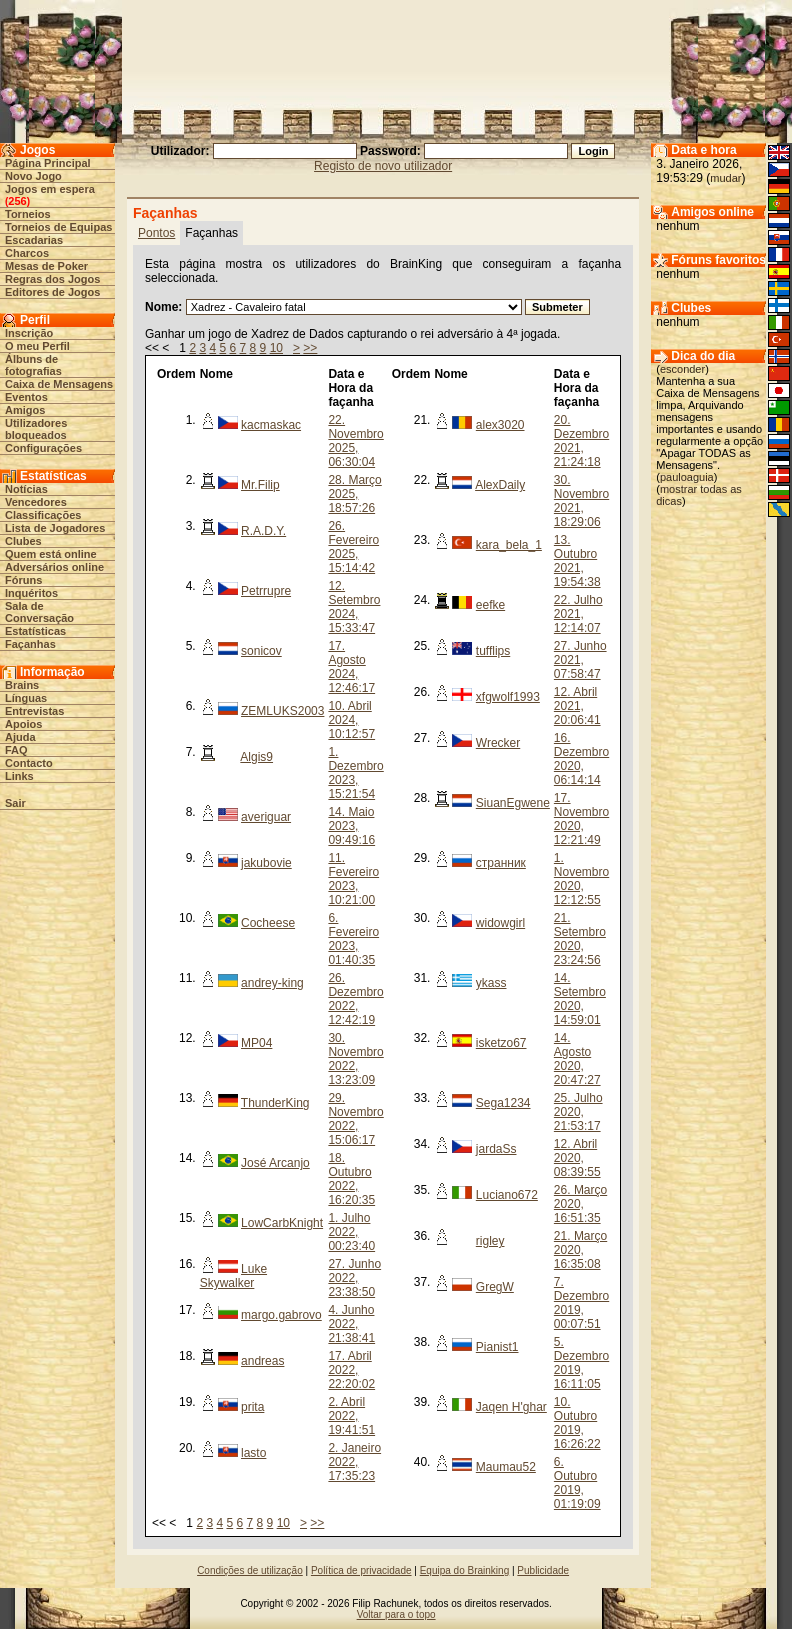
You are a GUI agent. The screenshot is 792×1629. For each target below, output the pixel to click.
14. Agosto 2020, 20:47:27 (577, 1059)
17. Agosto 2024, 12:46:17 (351, 667)
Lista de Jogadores (55, 528)
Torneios (28, 214)
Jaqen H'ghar (511, 1407)
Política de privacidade (361, 1570)
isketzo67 (501, 1043)
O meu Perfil (37, 346)
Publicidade (543, 1570)
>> (310, 348)
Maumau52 (506, 1467)
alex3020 (500, 425)
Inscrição (29, 333)
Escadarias (34, 240)
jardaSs (496, 1149)
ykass (491, 983)
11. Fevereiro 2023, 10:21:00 (353, 879)
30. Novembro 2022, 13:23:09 (355, 1059)
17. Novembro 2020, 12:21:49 (581, 819)
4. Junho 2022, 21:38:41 (351, 1324)
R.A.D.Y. (263, 531)
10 (276, 348)
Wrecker (498, 743)
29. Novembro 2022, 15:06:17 (355, 1119)
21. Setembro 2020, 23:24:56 (580, 939)
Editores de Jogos (52, 292)
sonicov (261, 651)
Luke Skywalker (233, 1276)
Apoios (23, 724)
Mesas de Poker (46, 266)
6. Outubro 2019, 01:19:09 (577, 1483)
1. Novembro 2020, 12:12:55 (581, 879)
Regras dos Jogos (52, 279)
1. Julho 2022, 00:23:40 (351, 1232)
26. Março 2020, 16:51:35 (580, 1204)
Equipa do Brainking (465, 1570)
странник (501, 863)
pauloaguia (687, 477)
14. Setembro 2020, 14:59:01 (580, 999)
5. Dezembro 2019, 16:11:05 (581, 1363)
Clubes (23, 541)
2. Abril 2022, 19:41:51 (351, 1416)
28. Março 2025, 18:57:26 (354, 494)
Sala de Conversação (39, 612)
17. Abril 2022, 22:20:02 (351, 1370)
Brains (22, 685)
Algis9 (256, 757)
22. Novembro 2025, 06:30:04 (355, 441)
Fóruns (23, 580)
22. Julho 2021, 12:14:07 (578, 614)
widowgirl (500, 923)
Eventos (26, 397)
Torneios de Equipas (58, 227)
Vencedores (36, 502)
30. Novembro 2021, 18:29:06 (581, 501)
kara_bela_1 (509, 545)
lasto (253, 1453)
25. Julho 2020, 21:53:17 (578, 1112)
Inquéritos (31, 593)
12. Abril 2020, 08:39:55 (577, 1158)
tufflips (493, 651)
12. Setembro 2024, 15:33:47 (354, 607)
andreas (262, 1361)
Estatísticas (35, 631)
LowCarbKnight (282, 1223)
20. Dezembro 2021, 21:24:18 (581, 441)
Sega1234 (503, 1103)
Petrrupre (266, 591)
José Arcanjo (275, 1163)
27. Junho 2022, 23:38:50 (354, 1278)
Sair (15, 803)
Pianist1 (497, 1347)
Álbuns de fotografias (33, 365)
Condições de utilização (250, 1570)
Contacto (29, 763)
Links (19, 776)
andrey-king (272, 983)
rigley (490, 1241)
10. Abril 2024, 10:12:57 (351, 720)
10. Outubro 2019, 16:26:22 (577, 1423)
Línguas (26, 698)
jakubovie (266, 863)
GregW (495, 1287)
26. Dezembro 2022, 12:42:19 (355, 999)
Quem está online (51, 554)
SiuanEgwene (513, 803)
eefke (490, 605)
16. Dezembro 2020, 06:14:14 (581, 759)
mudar (725, 178)
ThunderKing (275, 1103)
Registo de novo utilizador (383, 166)
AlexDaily (500, 485)
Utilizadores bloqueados (36, 429)
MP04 (256, 1043)
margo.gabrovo (281, 1315)
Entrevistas (34, 711)
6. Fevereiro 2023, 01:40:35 (353, 939)
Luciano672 (507, 1195)
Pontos (156, 233)
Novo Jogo (33, 176)
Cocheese (268, 923)
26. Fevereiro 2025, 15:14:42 (353, 547)
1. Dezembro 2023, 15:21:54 (355, 773)
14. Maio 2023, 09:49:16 (351, 826)
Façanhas (30, 644)
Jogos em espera (50, 189)
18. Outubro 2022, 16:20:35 (351, 1179)
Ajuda (20, 737)
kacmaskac (271, 425)
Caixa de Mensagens (59, 384)
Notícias (26, 489)
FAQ (16, 750)
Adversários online (54, 567)
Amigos (25, 410)
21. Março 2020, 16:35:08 (580, 1250)
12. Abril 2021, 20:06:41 (577, 706)
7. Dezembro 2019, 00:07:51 (581, 1303)
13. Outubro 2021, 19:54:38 (577, 561)
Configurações (43, 448)
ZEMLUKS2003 (282, 711)
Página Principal (48, 163)
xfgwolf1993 (508, 697)
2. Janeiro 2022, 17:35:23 (354, 1462)
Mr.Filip (260, 485)
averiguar (266, 817)
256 (17, 201)
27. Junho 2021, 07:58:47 (580, 660)
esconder (682, 369)
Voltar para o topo (396, 1614)
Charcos (27, 253)
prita (252, 1407)
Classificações (43, 515)
